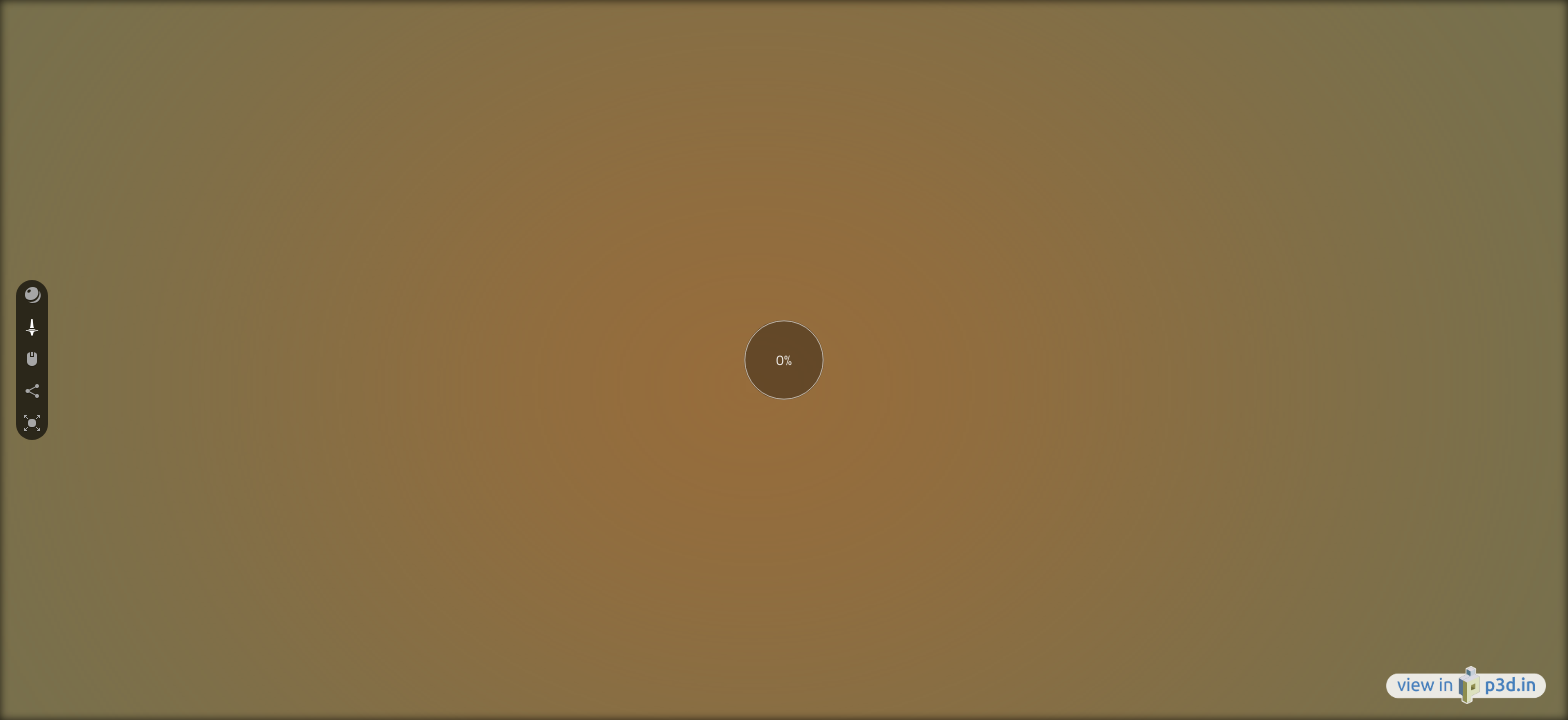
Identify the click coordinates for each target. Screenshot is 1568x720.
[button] (32, 296)
